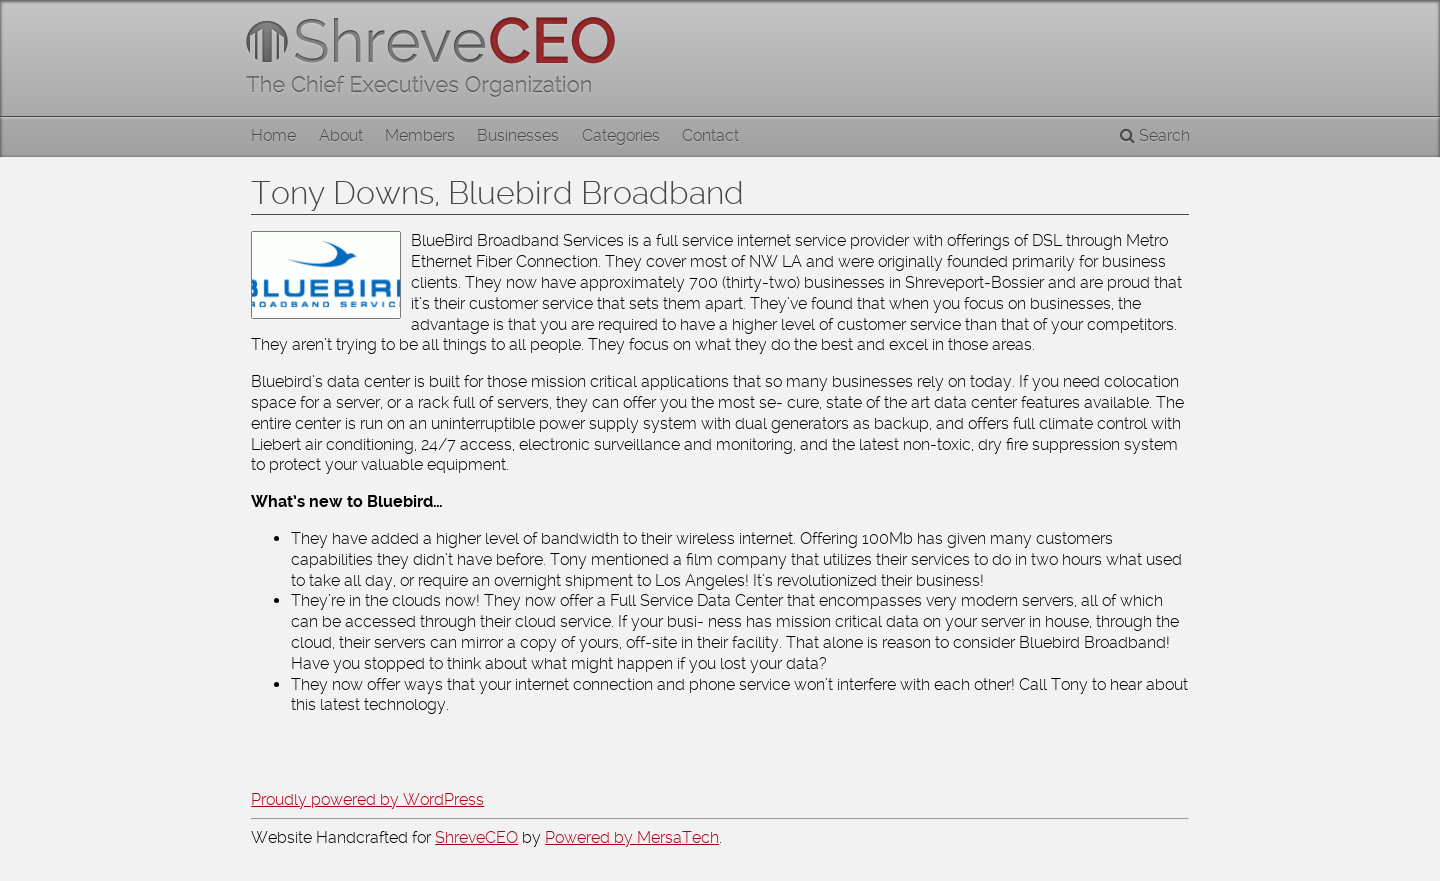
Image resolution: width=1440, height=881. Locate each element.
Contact (710, 135)
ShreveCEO (476, 837)
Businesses (518, 135)
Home (273, 135)
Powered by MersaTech (632, 837)
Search (1155, 135)
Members (420, 135)
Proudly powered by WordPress (367, 799)
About (341, 135)
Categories (621, 135)
